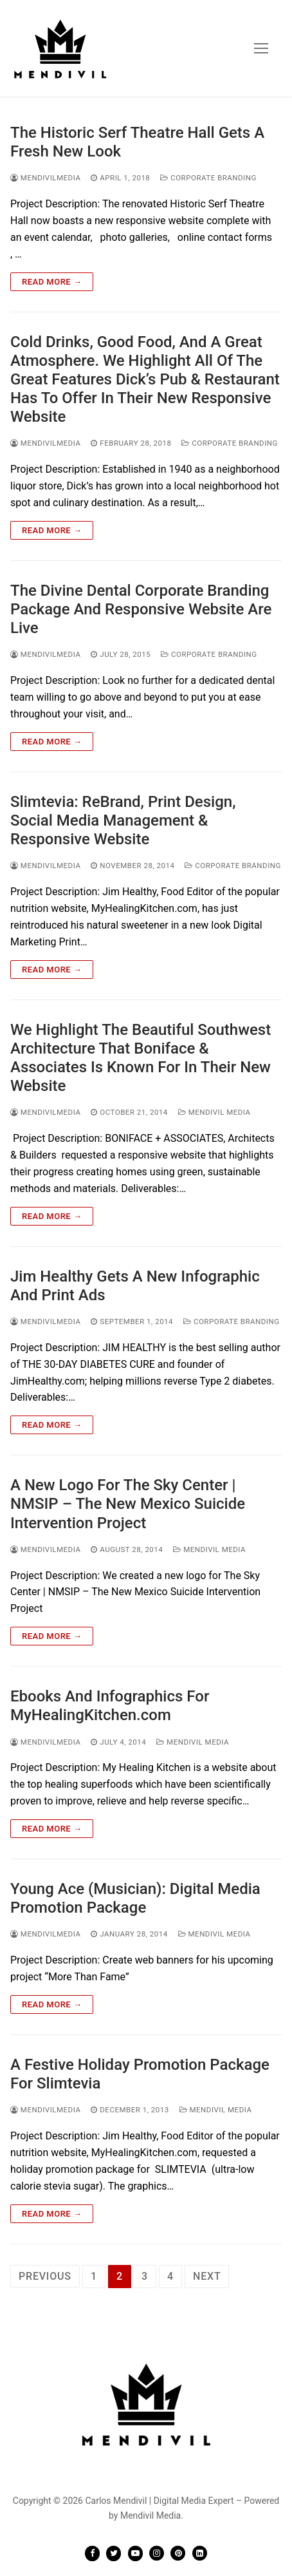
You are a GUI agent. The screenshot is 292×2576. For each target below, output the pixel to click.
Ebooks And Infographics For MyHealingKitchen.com (109, 1705)
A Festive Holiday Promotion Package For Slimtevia (139, 2074)
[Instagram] (156, 2553)
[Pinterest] (177, 2553)
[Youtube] (135, 2553)
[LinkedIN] (199, 2553)
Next (207, 2276)
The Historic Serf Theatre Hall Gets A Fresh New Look (137, 142)
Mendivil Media (214, 1112)
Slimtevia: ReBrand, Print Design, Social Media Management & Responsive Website (123, 820)
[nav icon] (261, 48)
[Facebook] (92, 2553)
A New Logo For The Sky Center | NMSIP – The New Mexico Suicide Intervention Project (127, 1503)
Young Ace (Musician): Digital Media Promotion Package (135, 1898)
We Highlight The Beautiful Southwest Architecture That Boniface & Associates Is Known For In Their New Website (140, 1058)
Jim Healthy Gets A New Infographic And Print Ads (135, 1285)
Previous (45, 2276)
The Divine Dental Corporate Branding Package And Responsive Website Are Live (140, 609)
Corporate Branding (208, 177)
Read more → (52, 282)
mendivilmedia (45, 177)
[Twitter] (113, 2553)
